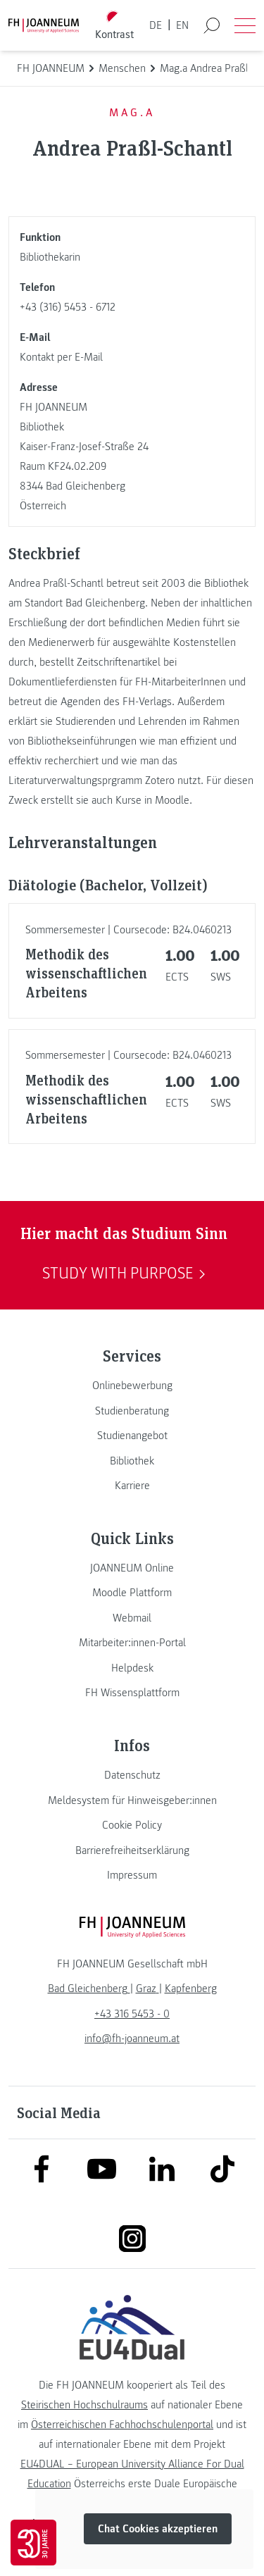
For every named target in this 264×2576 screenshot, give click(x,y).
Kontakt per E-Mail (61, 357)
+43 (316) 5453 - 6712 (67, 307)
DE (155, 25)
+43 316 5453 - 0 (132, 2014)
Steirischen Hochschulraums (84, 2405)
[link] (132, 1385)
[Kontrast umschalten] (114, 26)
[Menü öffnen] (245, 25)
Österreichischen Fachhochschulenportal (122, 2425)
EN (182, 25)
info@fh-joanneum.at (132, 2038)
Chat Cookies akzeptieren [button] (158, 2529)
